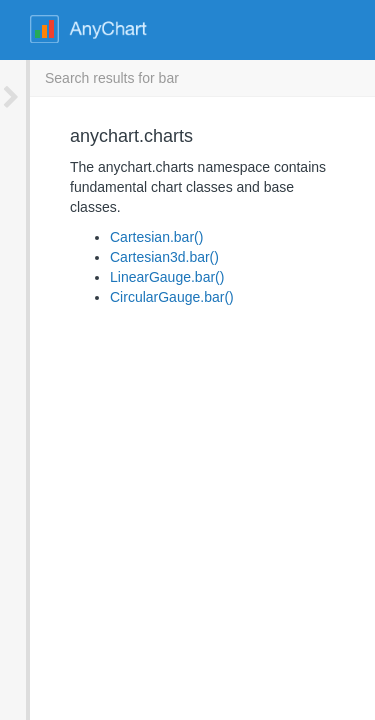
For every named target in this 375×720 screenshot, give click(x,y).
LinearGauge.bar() (137, 257)
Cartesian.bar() (126, 217)
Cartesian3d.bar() (134, 237)
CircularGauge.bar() (142, 277)
